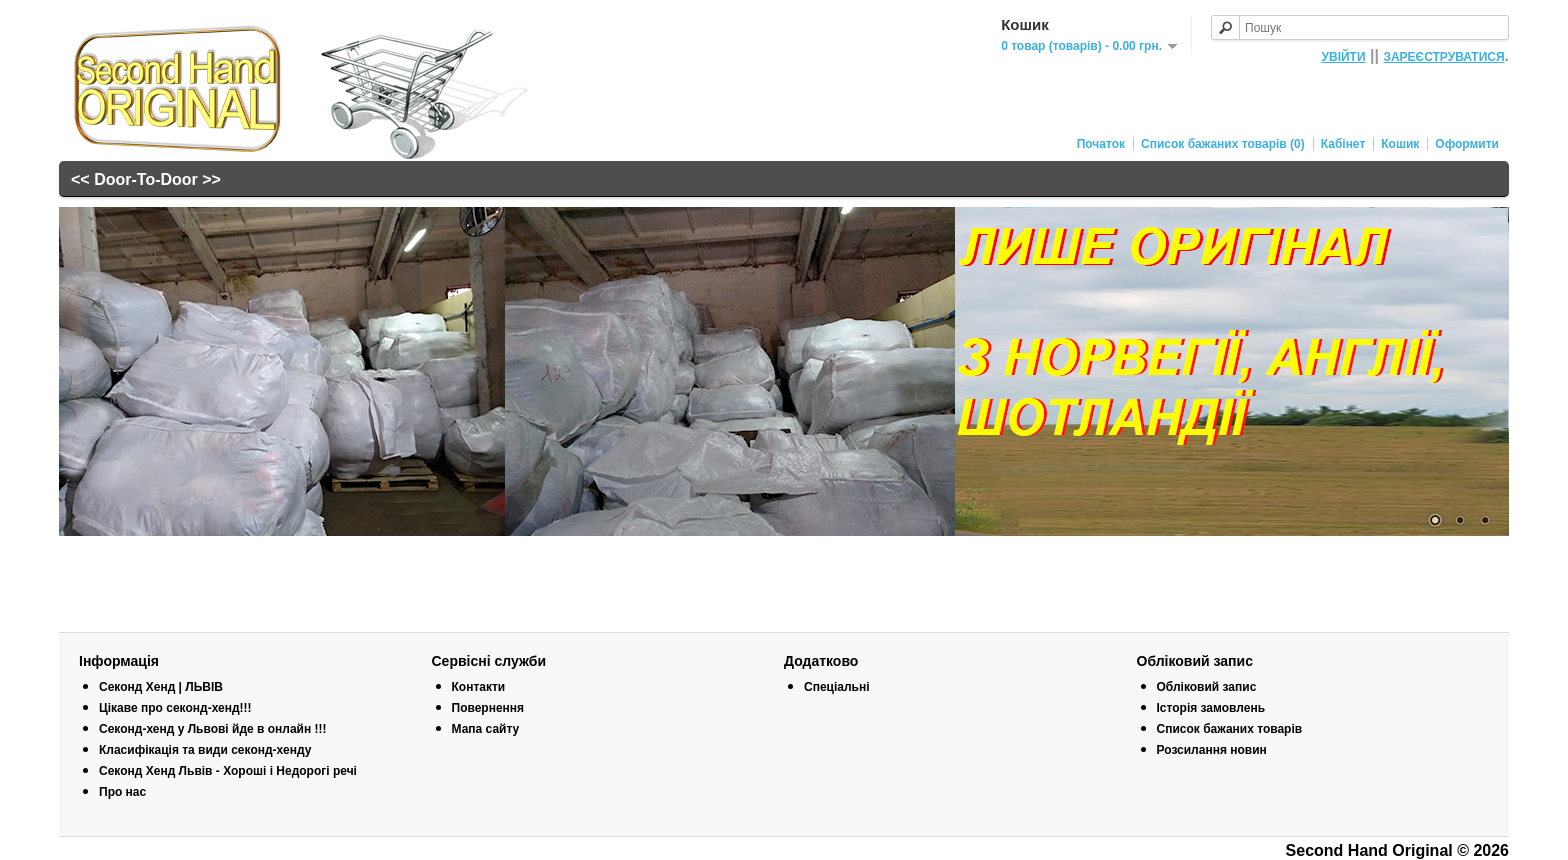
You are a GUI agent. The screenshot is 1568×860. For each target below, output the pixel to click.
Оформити (1467, 144)
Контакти (479, 687)
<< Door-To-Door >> (146, 179)
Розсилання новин (1212, 750)
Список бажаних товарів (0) (1223, 144)
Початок (1101, 144)
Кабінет (1343, 144)
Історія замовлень (1211, 708)
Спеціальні (837, 687)
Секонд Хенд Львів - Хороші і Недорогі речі (228, 771)
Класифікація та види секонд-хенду (205, 750)
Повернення (488, 708)
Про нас (122, 792)
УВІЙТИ (1344, 57)
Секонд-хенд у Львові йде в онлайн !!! (213, 729)
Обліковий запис (1207, 687)
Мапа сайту (486, 729)
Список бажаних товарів (1230, 729)
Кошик (1400, 144)
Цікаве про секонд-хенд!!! (175, 708)
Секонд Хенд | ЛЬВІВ (161, 687)
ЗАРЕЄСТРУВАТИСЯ (1443, 57)
